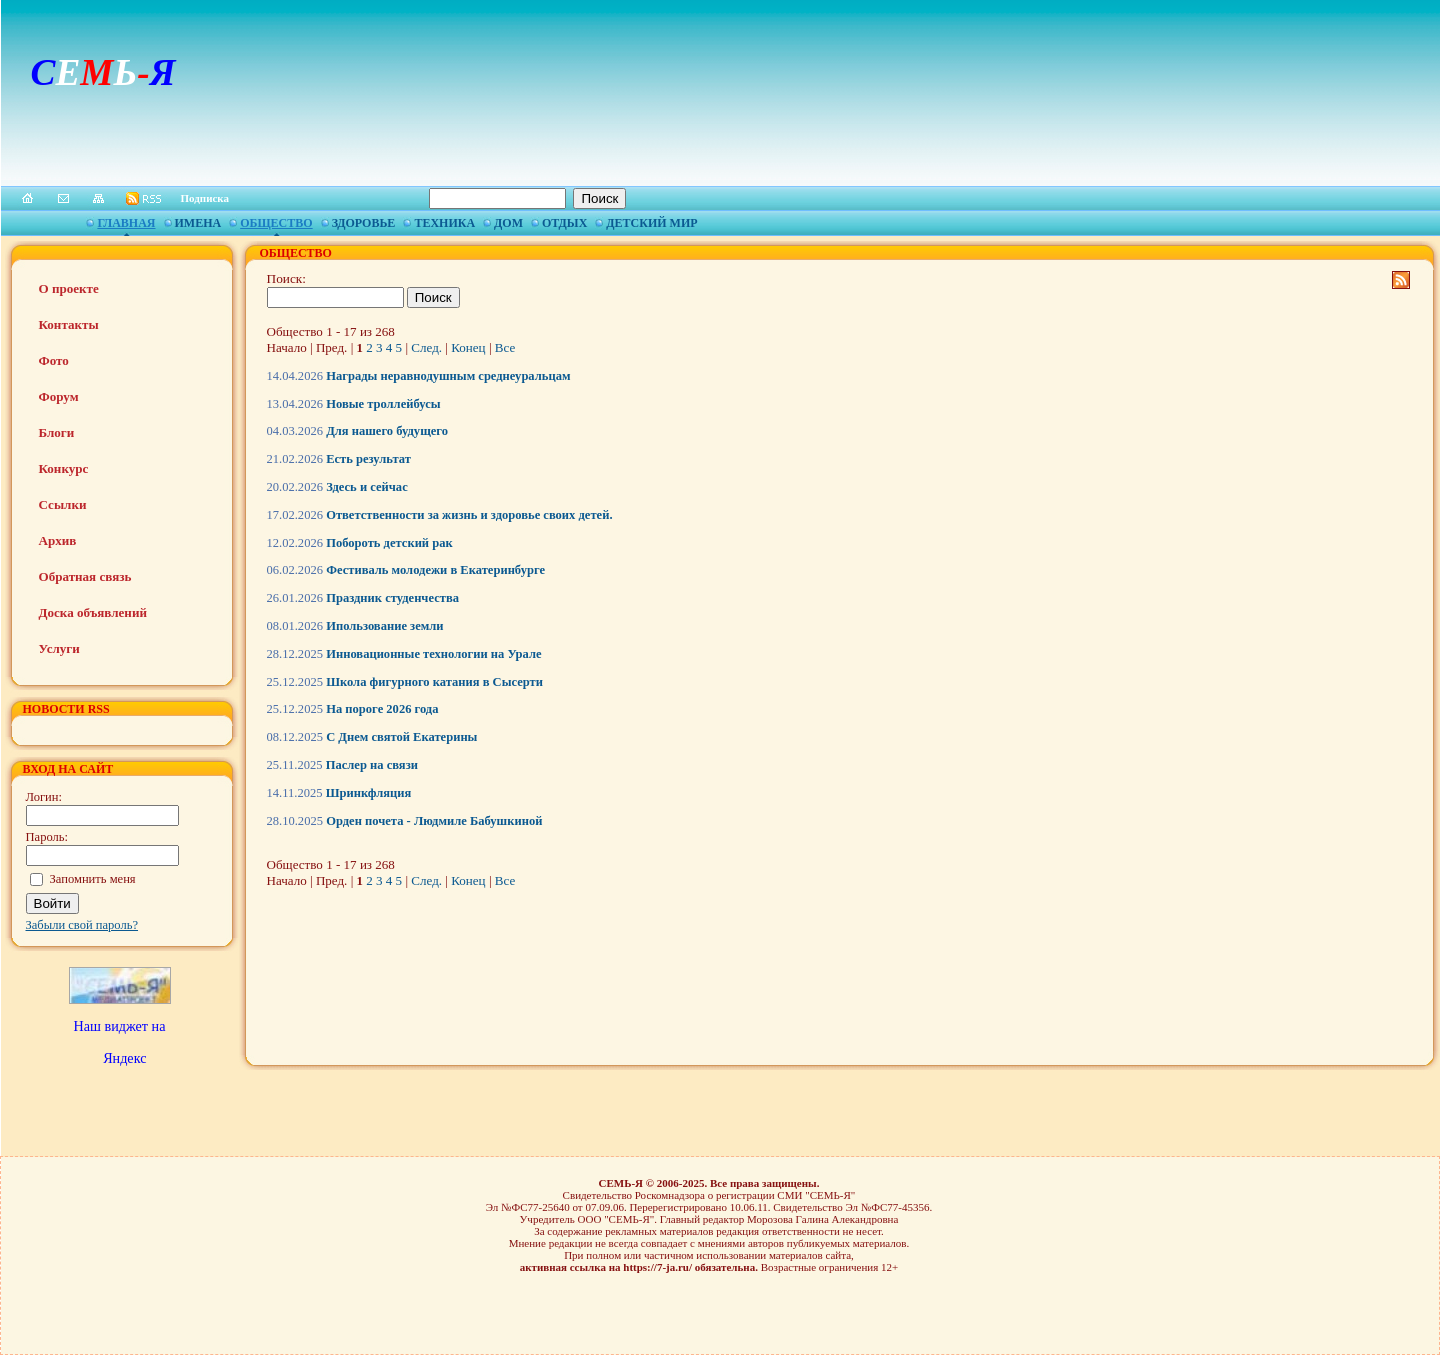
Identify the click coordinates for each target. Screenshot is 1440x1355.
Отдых (564, 223)
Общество (276, 223)
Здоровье (364, 223)
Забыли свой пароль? (82, 925)
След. (426, 347)
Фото (54, 360)
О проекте (69, 288)
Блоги (57, 432)
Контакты (69, 324)
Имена (198, 223)
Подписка (205, 198)
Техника (444, 223)
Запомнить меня (93, 879)
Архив (58, 540)
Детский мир (651, 223)
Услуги (59, 648)
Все (505, 347)
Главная (126, 223)
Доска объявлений (93, 612)
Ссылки (63, 504)
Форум (59, 396)
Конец (468, 347)
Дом (508, 223)
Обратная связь (85, 576)
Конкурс (64, 468)
